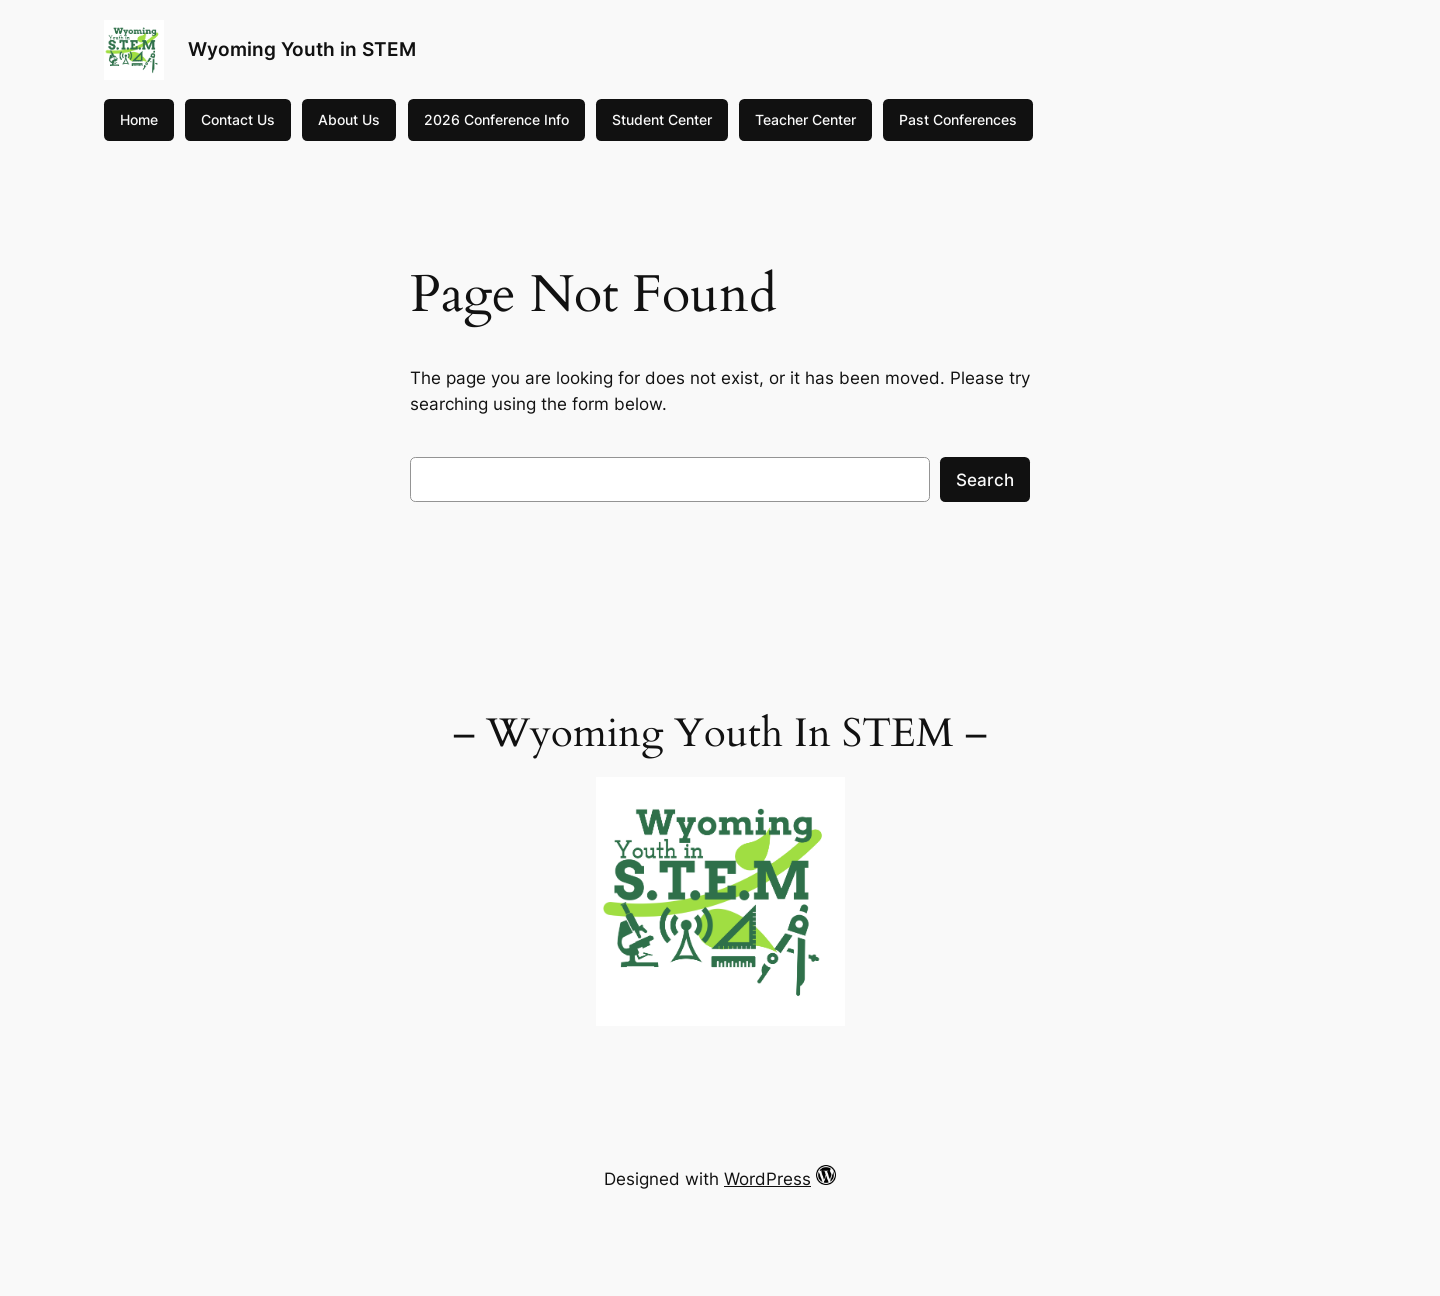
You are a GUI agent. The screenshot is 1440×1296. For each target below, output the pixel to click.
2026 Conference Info (496, 119)
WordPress (767, 1179)
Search (985, 480)
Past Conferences (958, 119)
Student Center (662, 119)
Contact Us (238, 119)
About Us (349, 119)
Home (139, 119)
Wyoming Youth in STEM (302, 49)
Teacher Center (805, 119)
